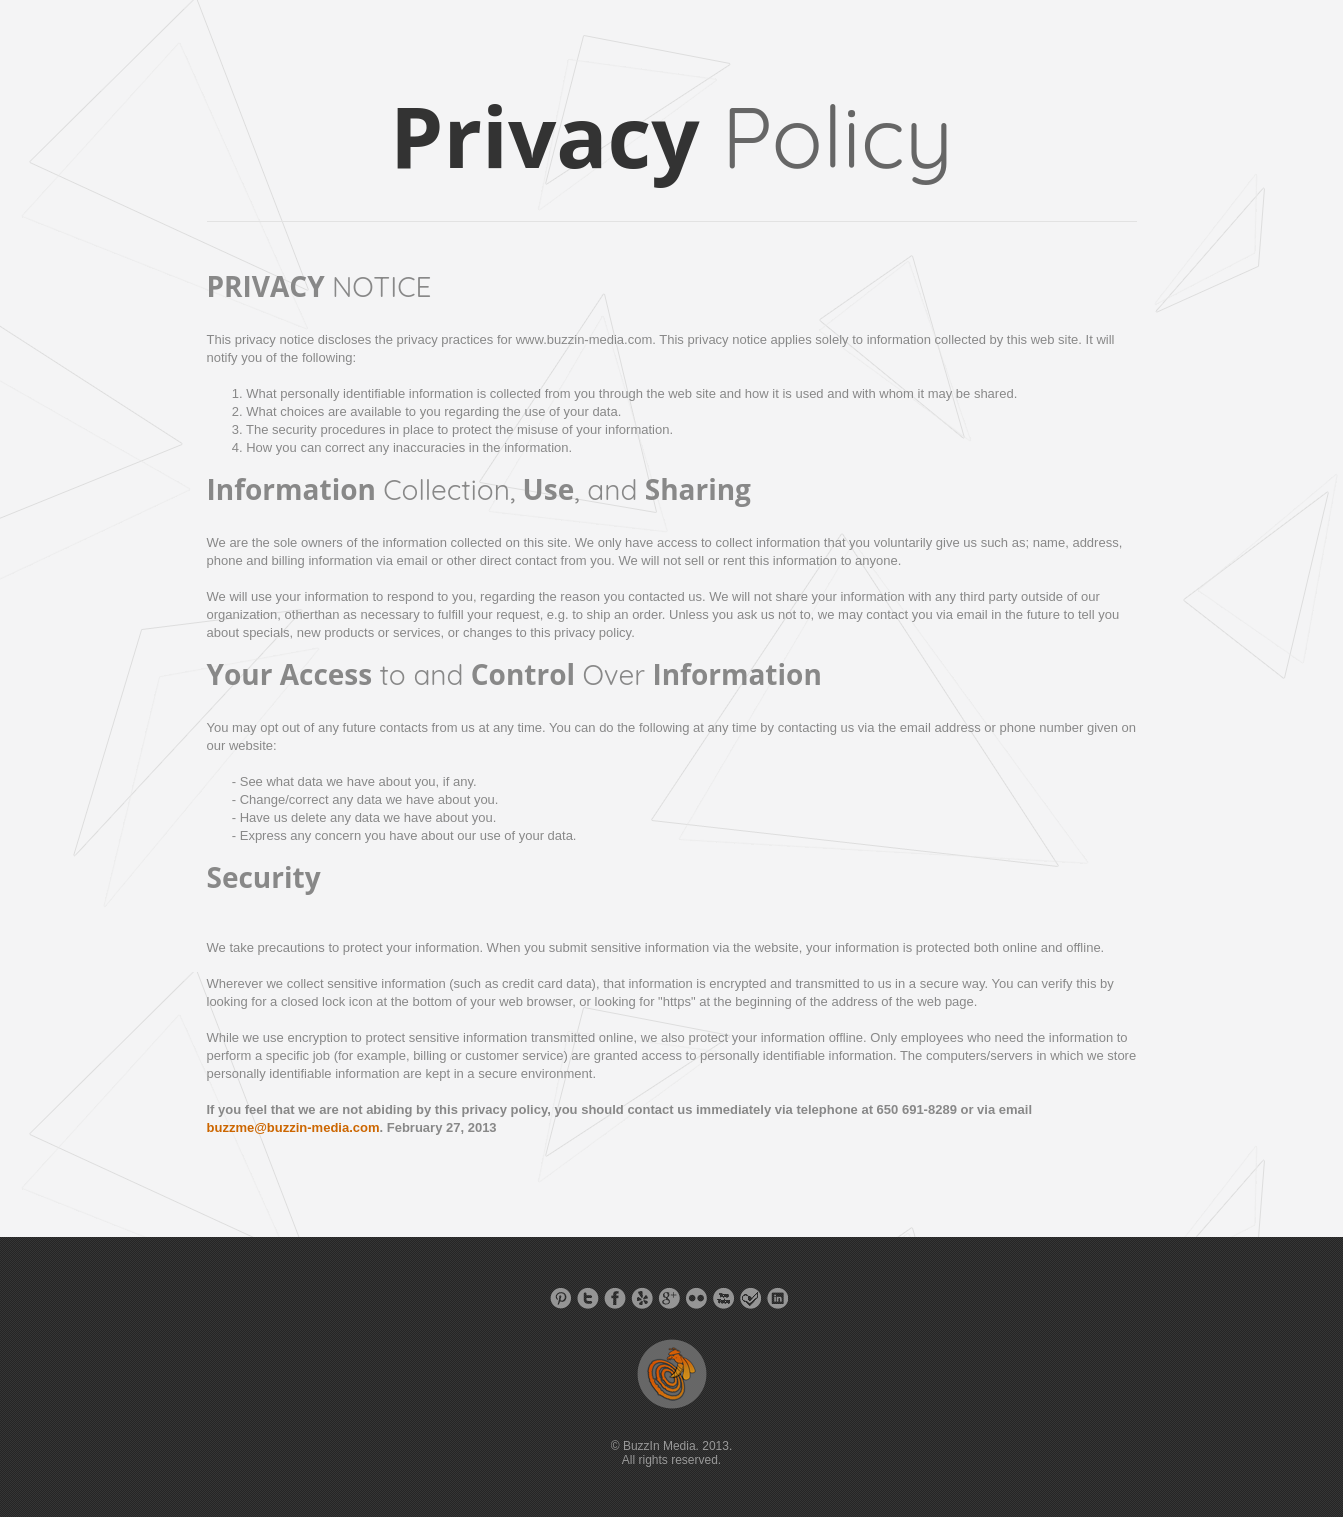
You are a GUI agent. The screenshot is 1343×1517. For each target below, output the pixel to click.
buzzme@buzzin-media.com (293, 1127)
